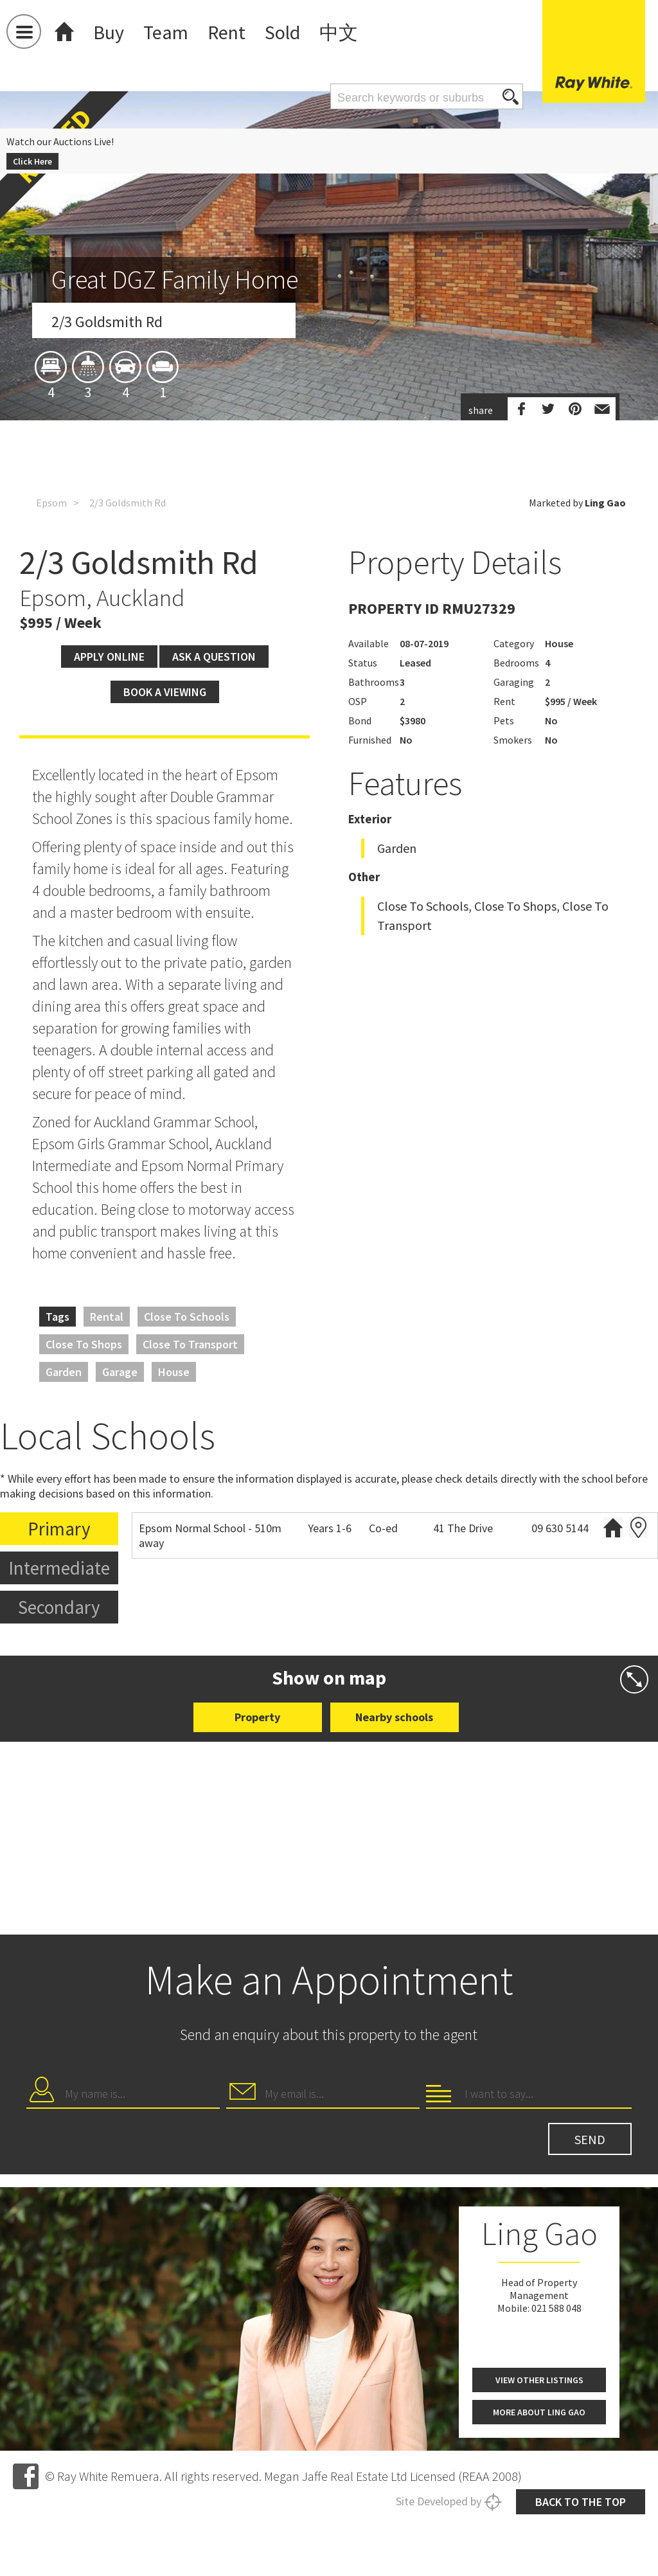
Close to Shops (84, 1438)
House (174, 1466)
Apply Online (109, 751)
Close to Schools (186, 1411)
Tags (57, 1411)
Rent (226, 32)
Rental (106, 1411)
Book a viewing (164, 786)
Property (257, 1811)
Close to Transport (190, 1438)
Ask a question (214, 751)
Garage (120, 1466)
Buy (108, 32)
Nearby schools (394, 1811)
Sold (282, 32)
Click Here (32, 161)
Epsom (51, 538)
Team (165, 32)
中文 (338, 32)
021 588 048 (556, 2563)
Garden (64, 1466)
